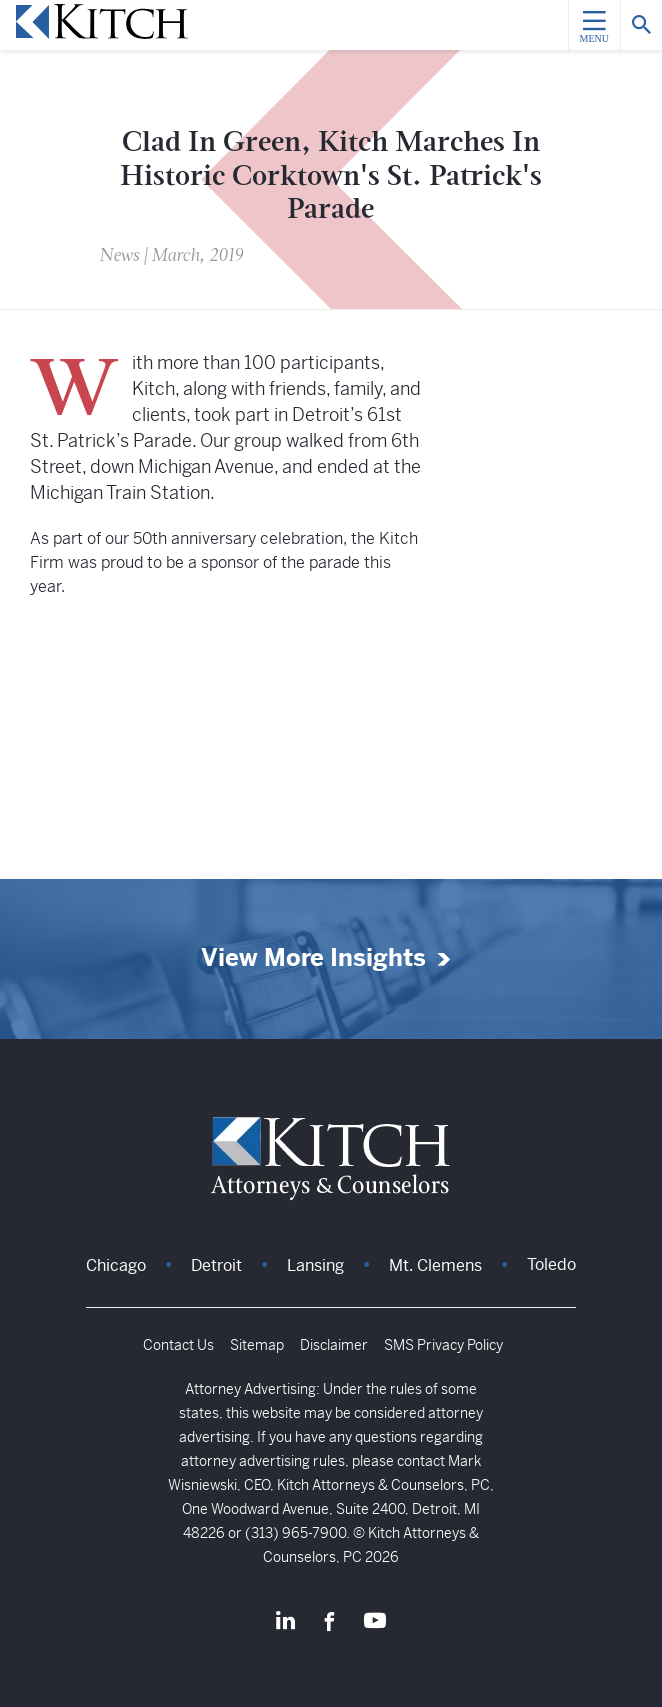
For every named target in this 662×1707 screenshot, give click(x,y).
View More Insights (313, 958)
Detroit (216, 1265)
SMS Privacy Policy (443, 1345)
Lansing (315, 1265)
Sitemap (257, 1345)
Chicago (116, 1265)
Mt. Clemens (435, 1265)
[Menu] (594, 25)
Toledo (551, 1264)
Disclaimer (334, 1345)
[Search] (641, 25)
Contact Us (178, 1345)
